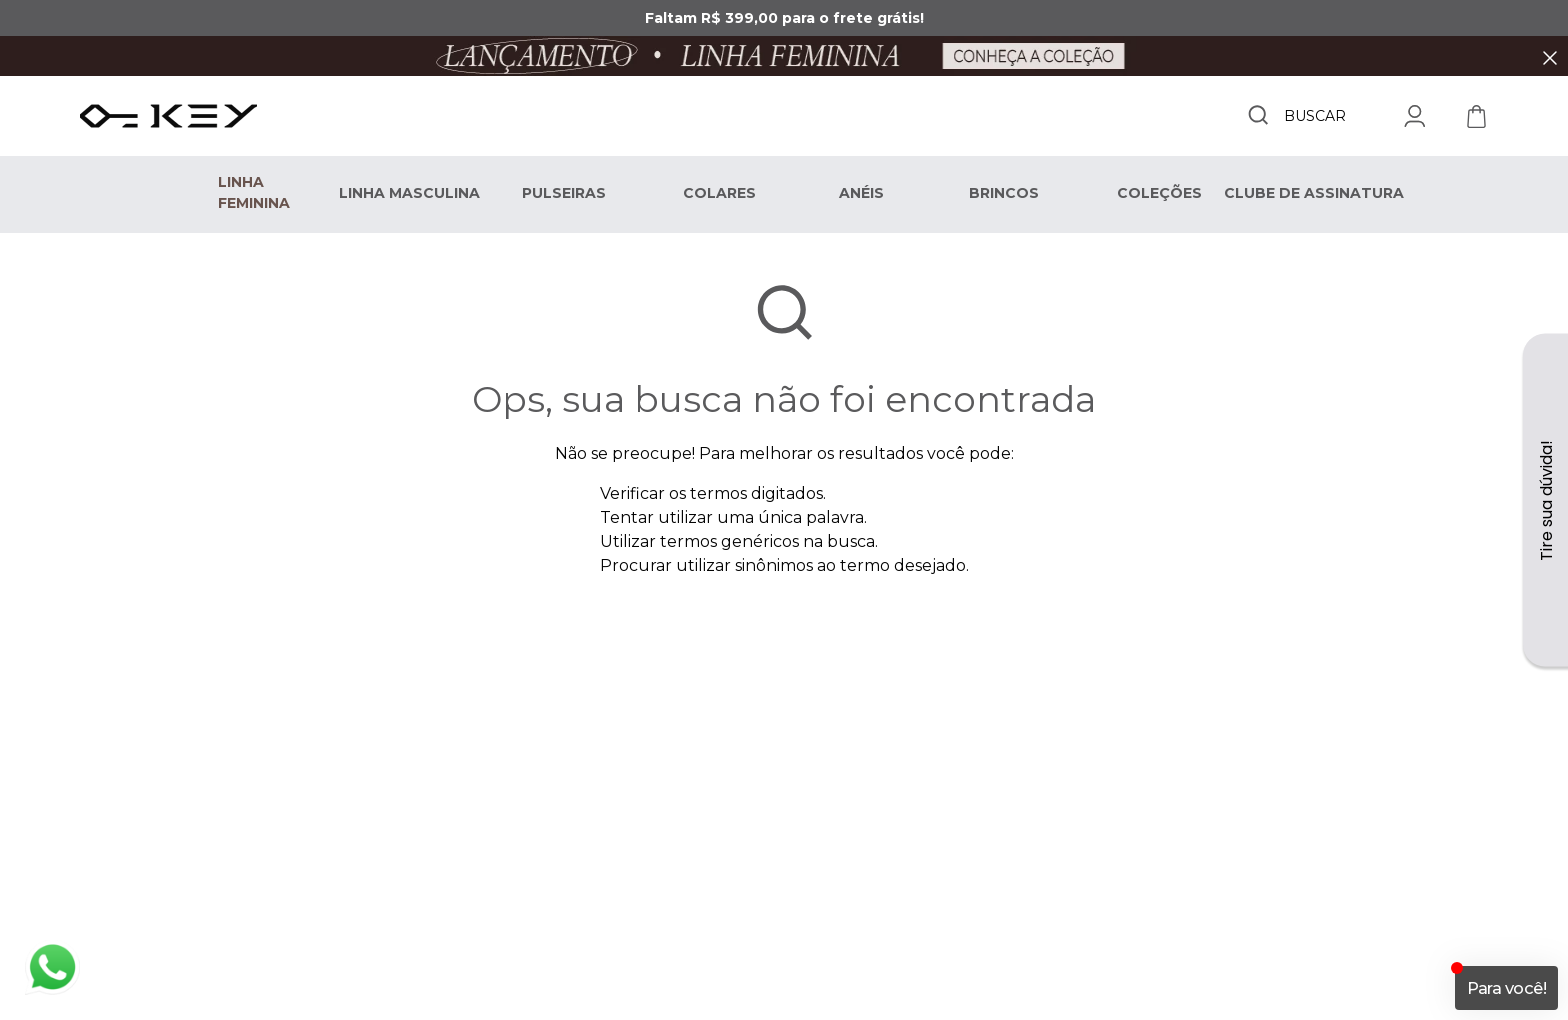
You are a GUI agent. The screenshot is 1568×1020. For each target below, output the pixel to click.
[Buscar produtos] (1258, 115)
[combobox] (1296, 116)
